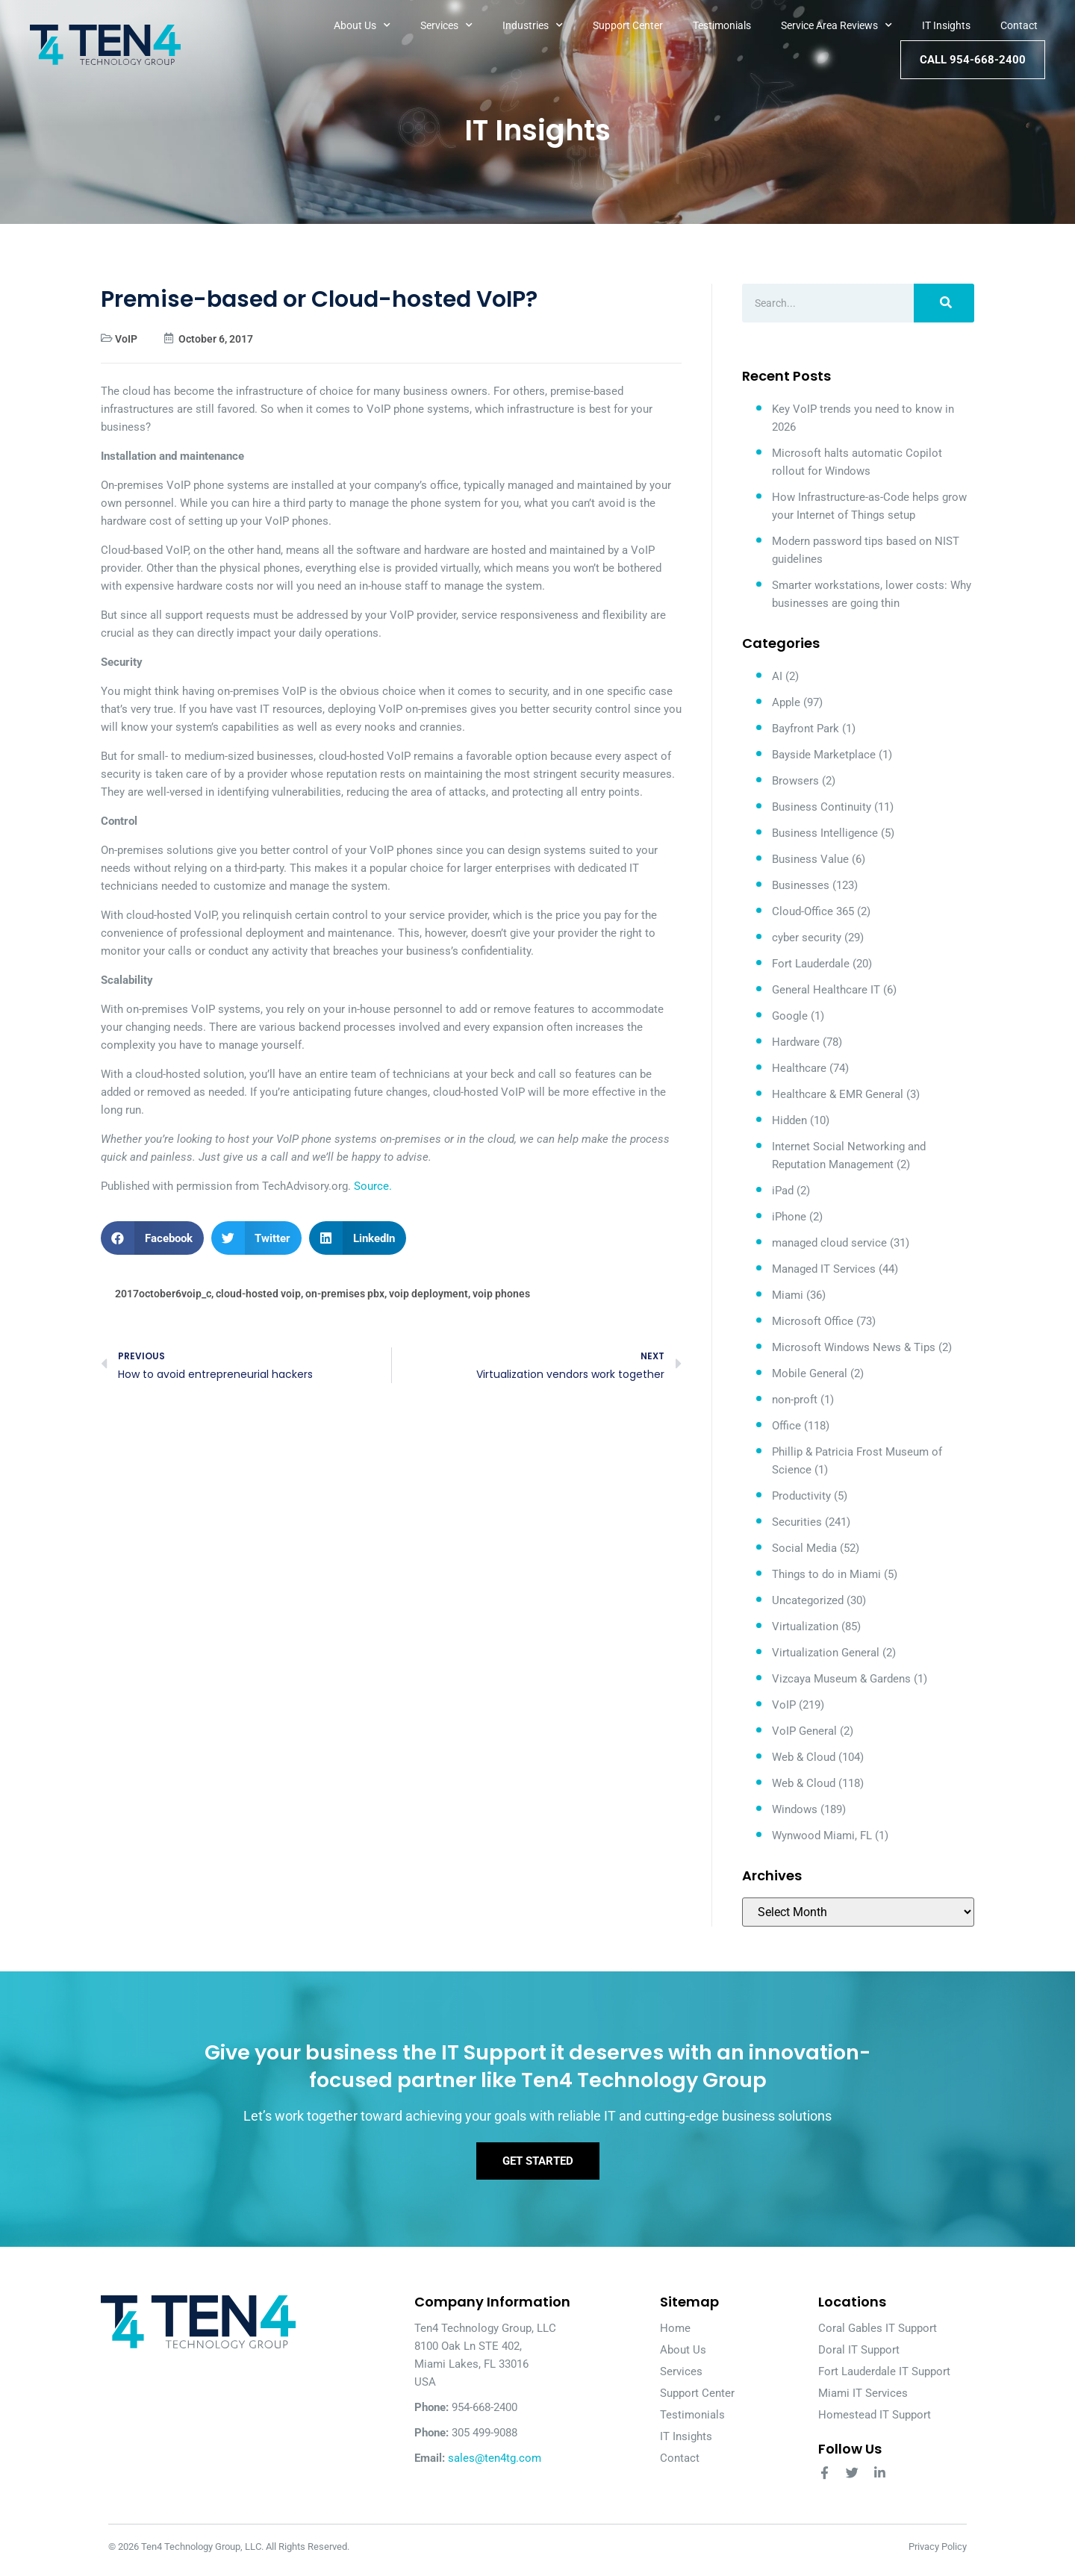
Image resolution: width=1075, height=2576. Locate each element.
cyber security (806, 937)
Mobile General (809, 1373)
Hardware (796, 1042)
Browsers (795, 781)
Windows (794, 1809)
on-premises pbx (344, 1294)
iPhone (789, 1216)
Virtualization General (825, 1652)
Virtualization (805, 1626)
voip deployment (428, 1294)
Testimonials (722, 25)
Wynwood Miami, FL (822, 1835)
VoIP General (804, 1731)
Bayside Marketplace (824, 754)
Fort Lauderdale (811, 963)
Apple (786, 702)
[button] (152, 1238)
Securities (797, 1522)
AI (777, 676)
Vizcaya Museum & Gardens (841, 1678)
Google (790, 1016)
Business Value (810, 859)
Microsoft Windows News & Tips (853, 1347)
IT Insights (946, 25)
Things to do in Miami (826, 1574)
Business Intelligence (825, 833)
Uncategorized (808, 1600)
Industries (532, 25)
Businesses (800, 885)
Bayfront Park (805, 728)
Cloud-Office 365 (813, 911)
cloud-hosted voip (258, 1294)
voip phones (501, 1294)
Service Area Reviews (836, 25)
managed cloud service (829, 1243)
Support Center (628, 25)
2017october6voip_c (163, 1294)
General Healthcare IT (826, 990)
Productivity (801, 1496)
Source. (373, 1186)
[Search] (944, 303)
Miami (787, 1295)
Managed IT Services (824, 1269)
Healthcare (799, 1068)
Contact (1019, 25)
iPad (783, 1190)
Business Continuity (821, 807)
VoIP (126, 339)
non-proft (794, 1399)
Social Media (804, 1548)
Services (446, 25)
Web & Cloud (803, 1757)
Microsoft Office (812, 1321)
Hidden (789, 1120)
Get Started (537, 2167)
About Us (362, 25)
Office (786, 1425)
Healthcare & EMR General (837, 1094)
